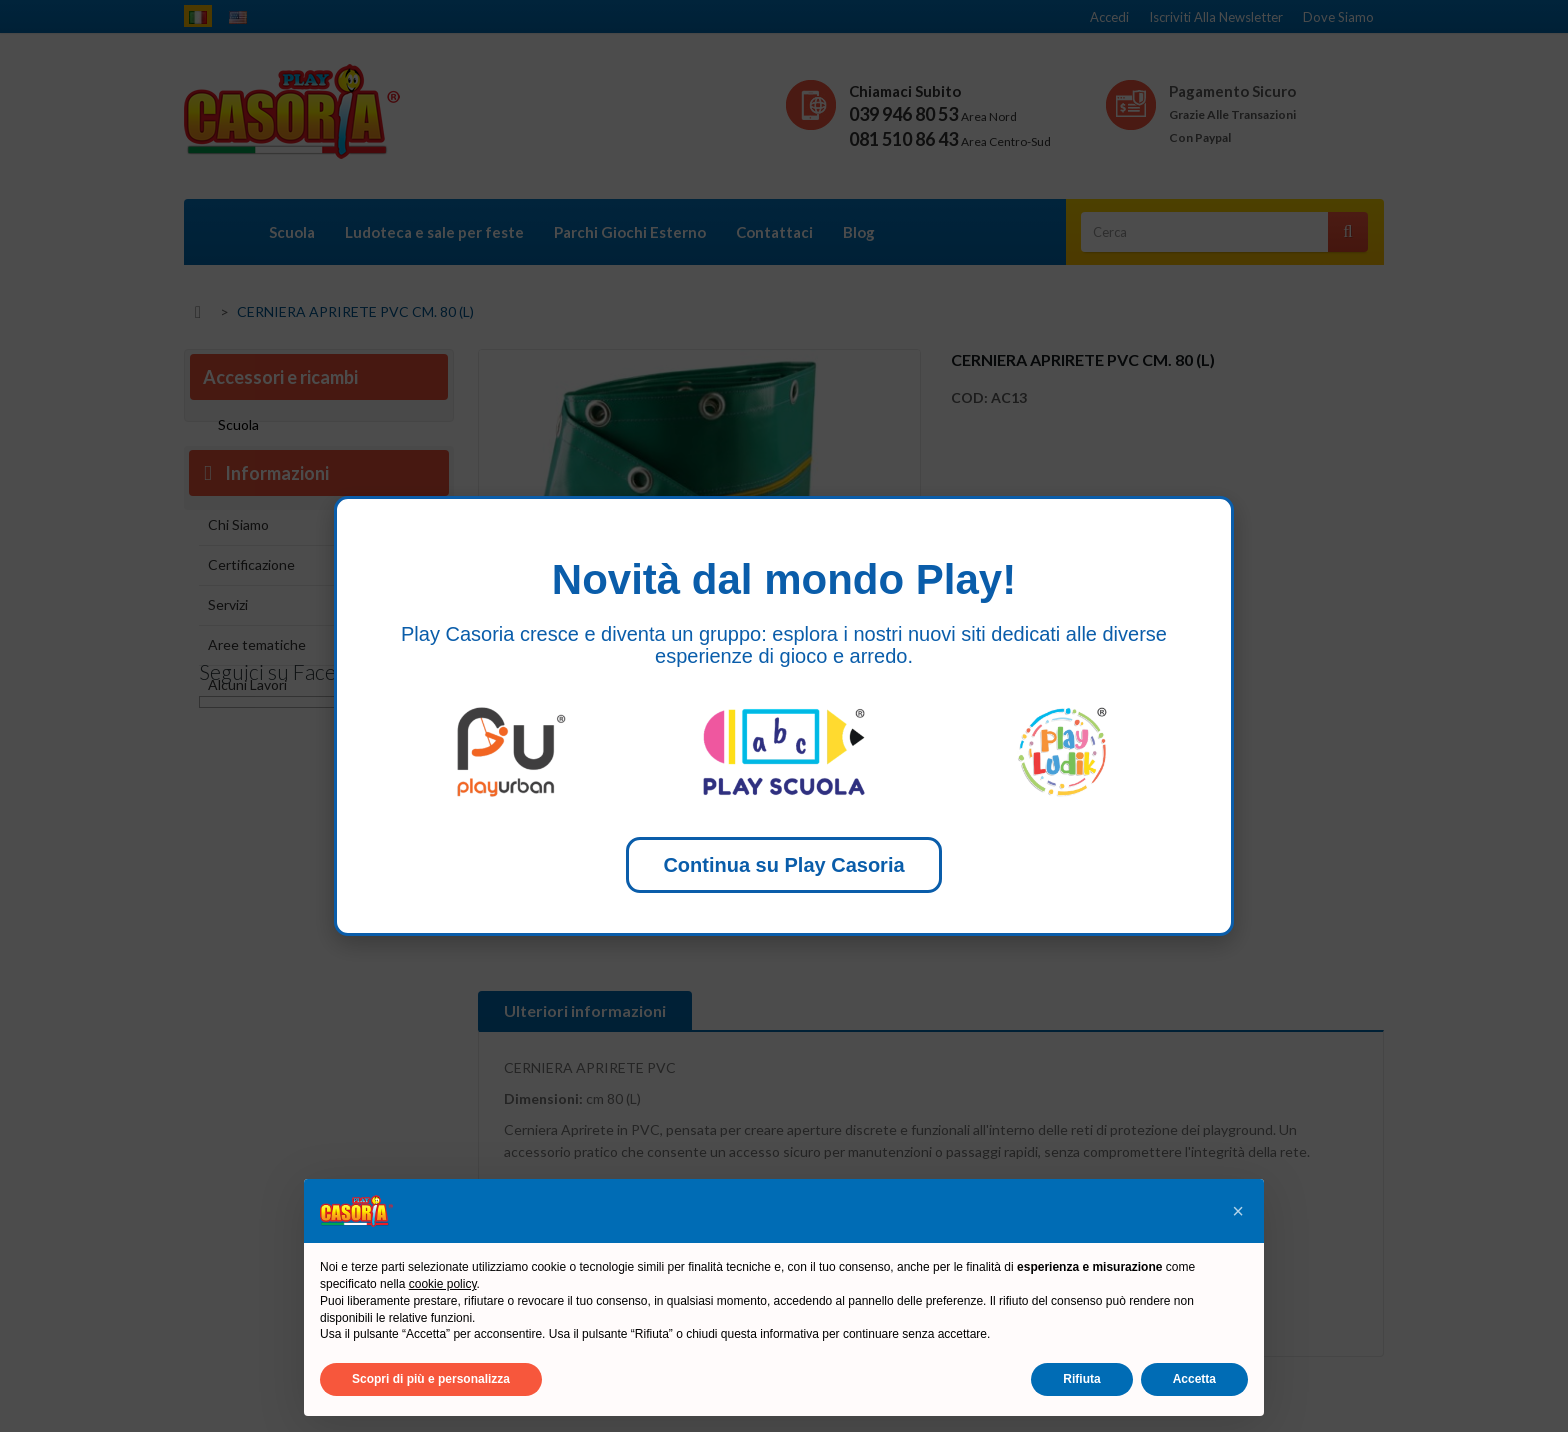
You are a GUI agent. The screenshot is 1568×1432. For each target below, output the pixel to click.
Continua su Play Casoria (783, 865)
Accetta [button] (1194, 1379)
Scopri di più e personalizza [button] (431, 1379)
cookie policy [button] (443, 1284)
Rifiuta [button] (1081, 1379)
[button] (1238, 1211)
